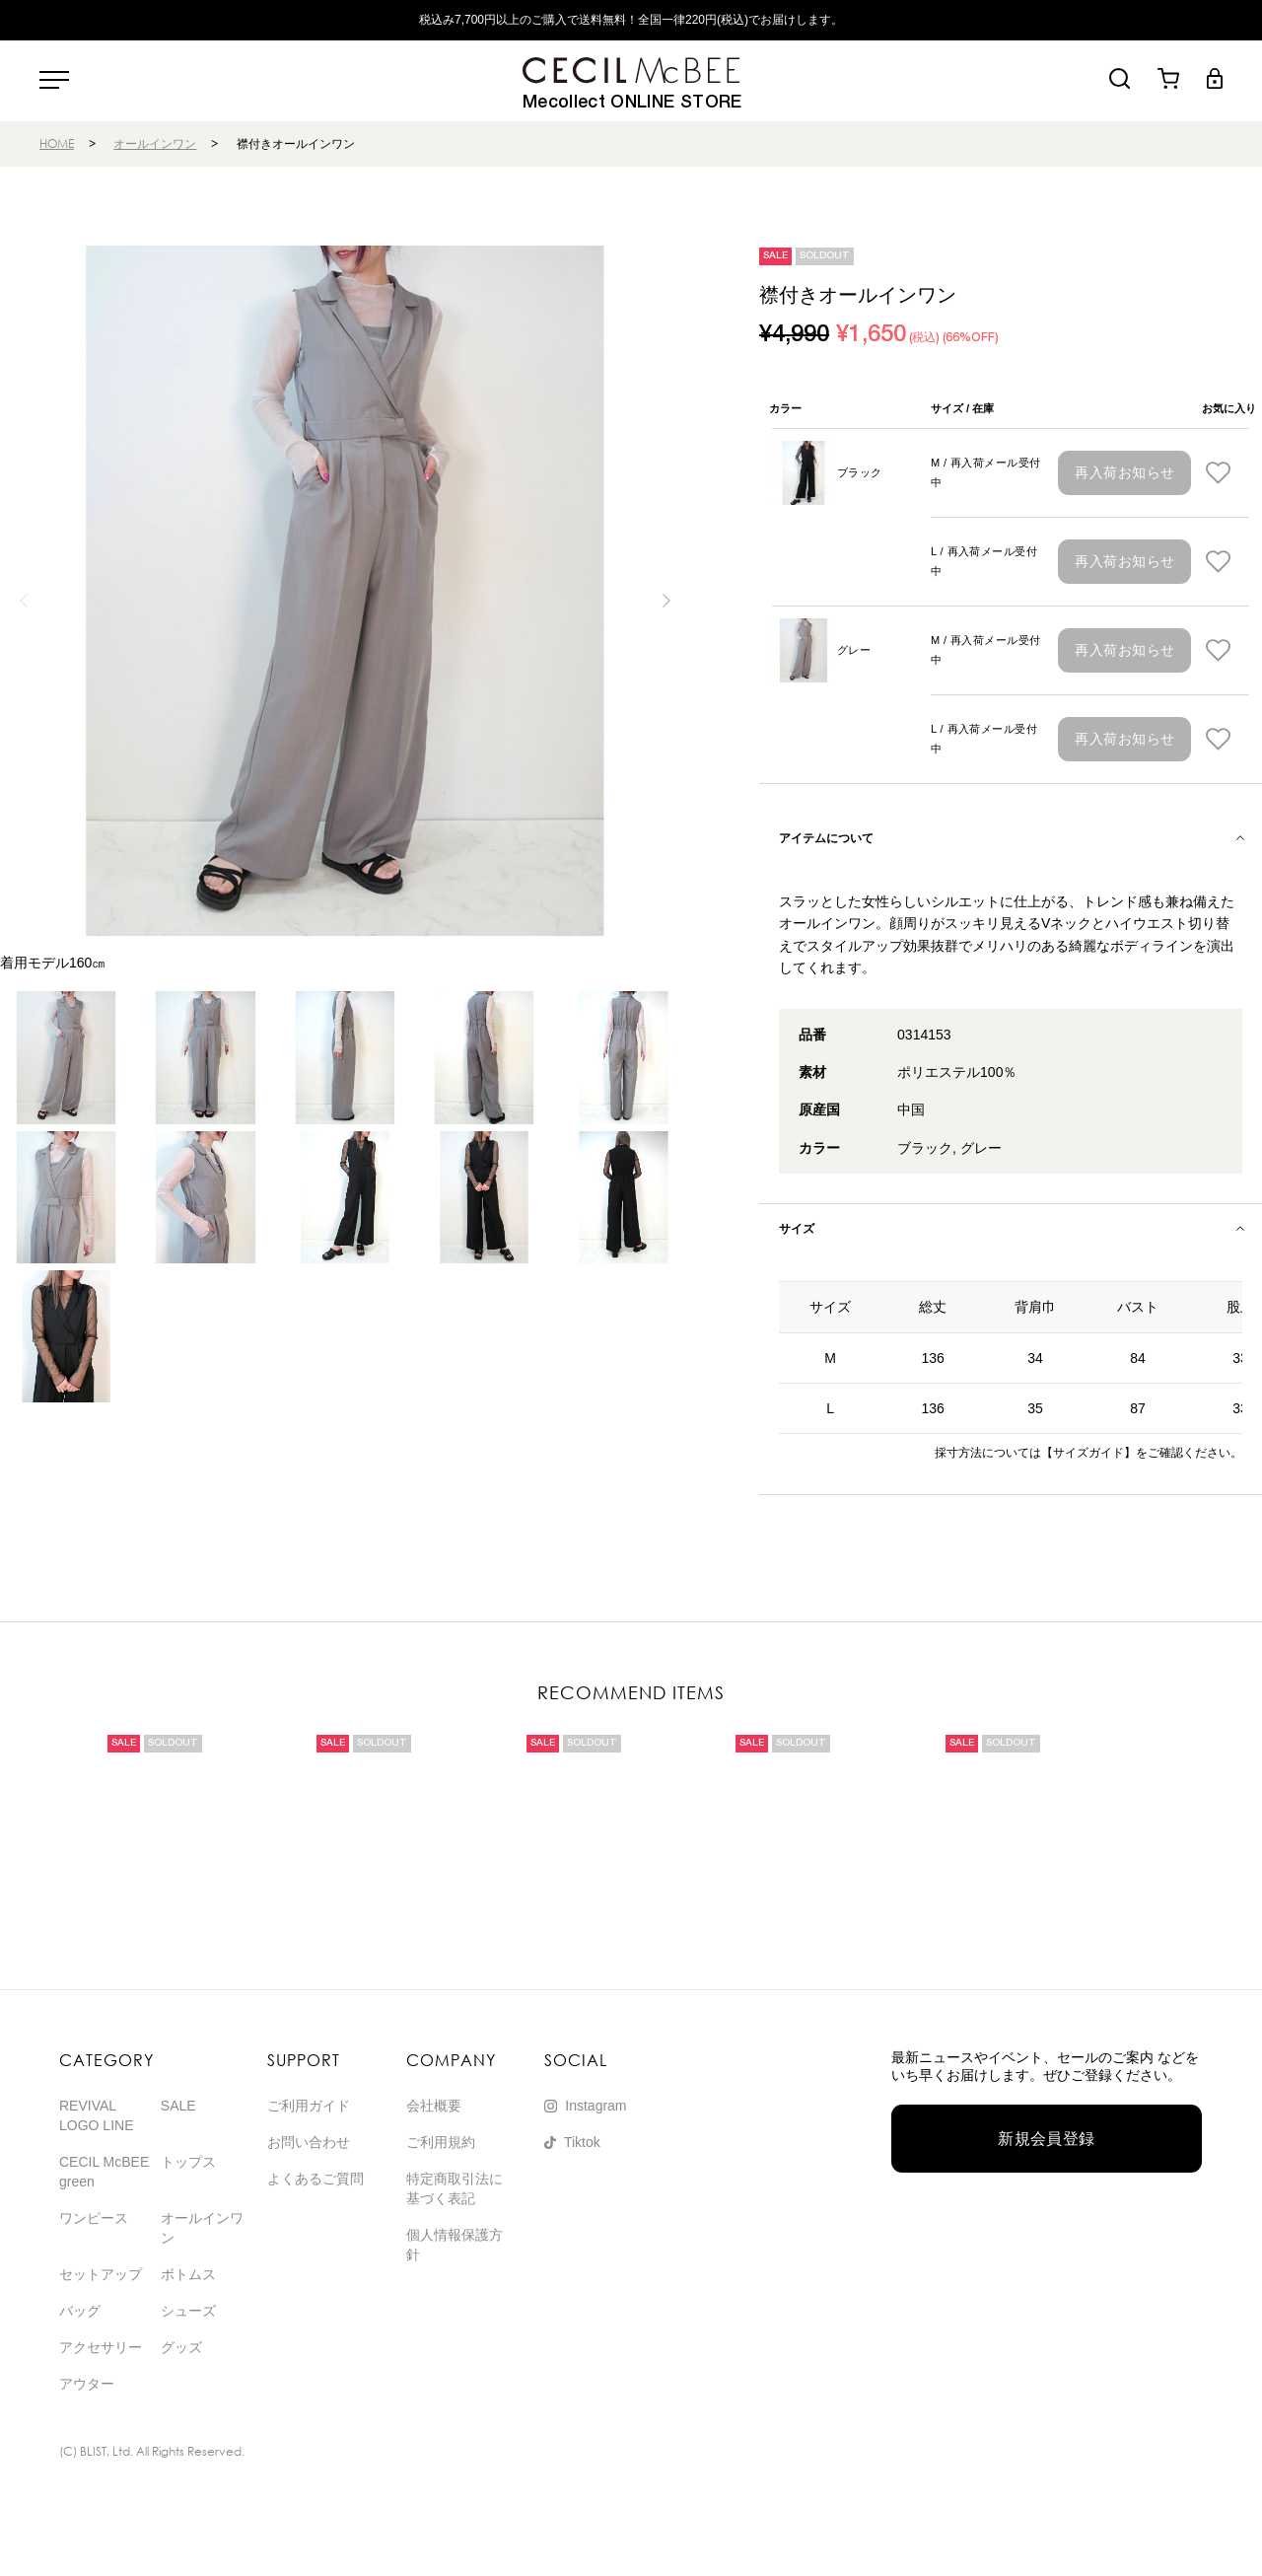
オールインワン (154, 143)
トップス (188, 2162)
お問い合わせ (308, 2142)
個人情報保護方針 (454, 2244)
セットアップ (100, 2274)
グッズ (181, 2347)
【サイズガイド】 (1088, 1453)
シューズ (188, 2311)
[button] (667, 600)
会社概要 (433, 2105)
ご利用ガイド (308, 2105)
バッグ (80, 2311)
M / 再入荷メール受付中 (986, 472)
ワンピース (93, 2218)
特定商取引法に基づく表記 (454, 2188)
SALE (178, 2105)
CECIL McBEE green (104, 2171)
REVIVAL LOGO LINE (96, 2115)
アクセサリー (100, 2347)
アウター (86, 2384)
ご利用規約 (440, 2142)
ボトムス (188, 2274)
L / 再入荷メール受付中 (984, 561)
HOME (56, 143)
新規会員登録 (1046, 2138)
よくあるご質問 (315, 2178)
